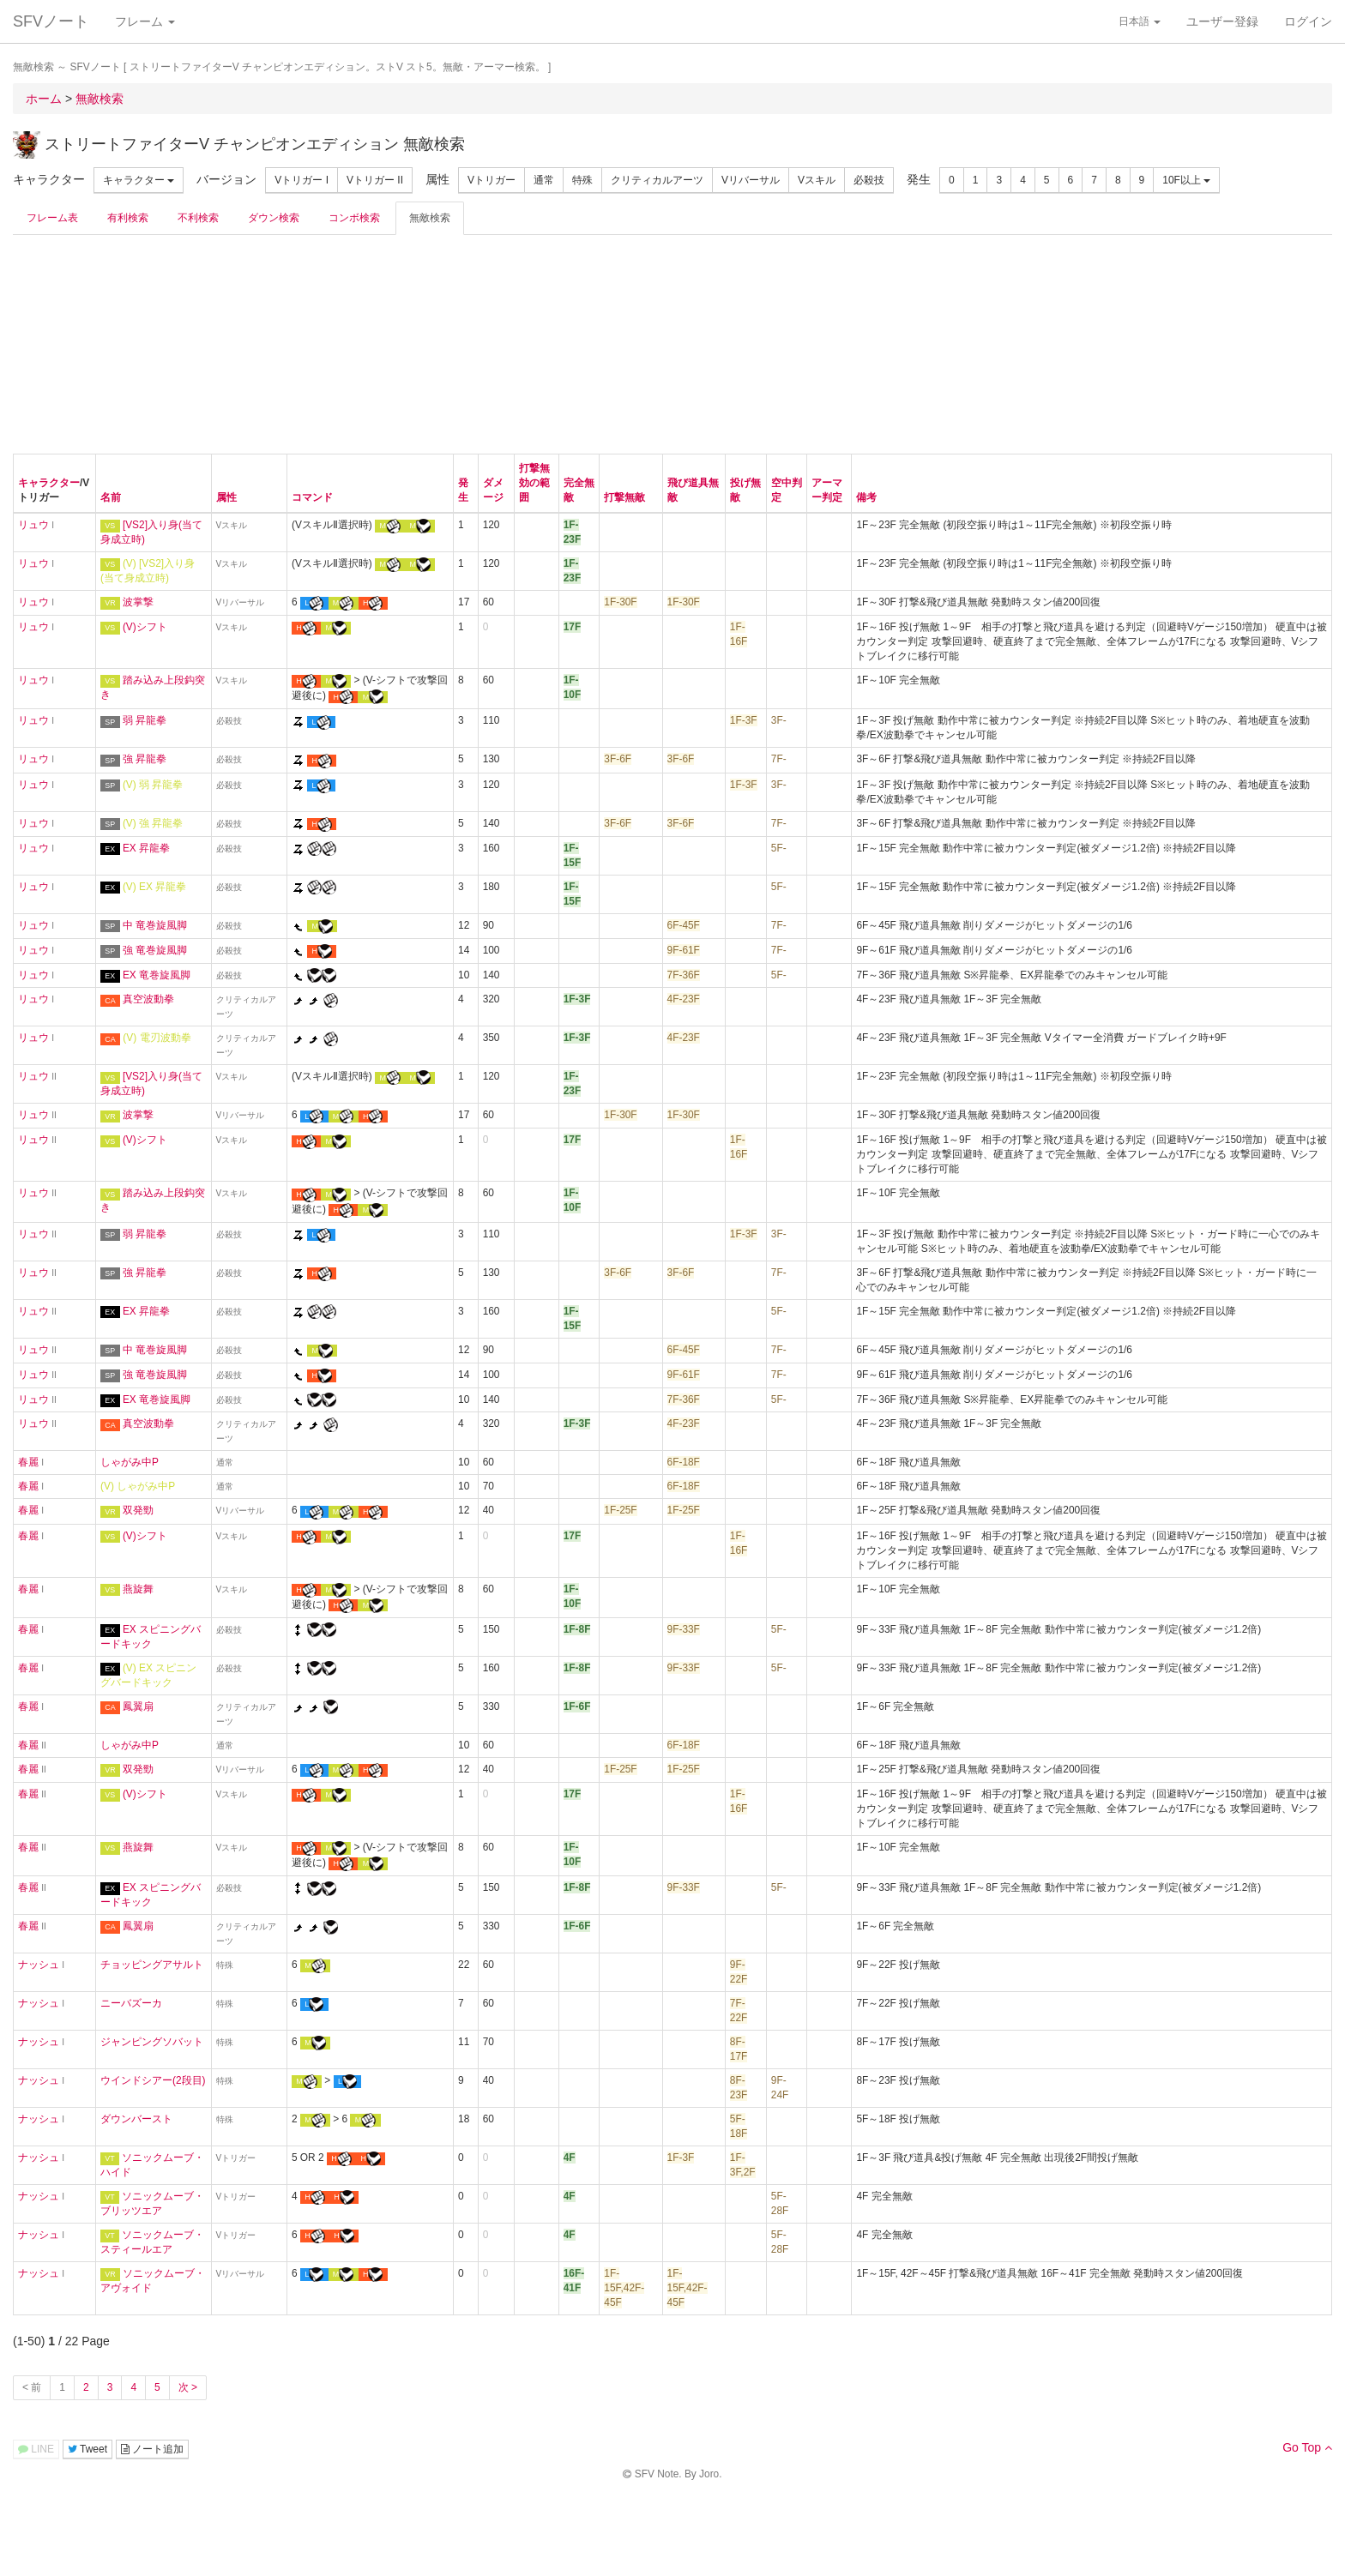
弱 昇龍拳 (144, 720)
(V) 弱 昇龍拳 (153, 785)
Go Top (1307, 2447)
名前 (110, 497)
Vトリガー (491, 180)
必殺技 (868, 180)
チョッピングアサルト (151, 1965)
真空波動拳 (148, 999)
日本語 (1140, 21)
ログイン (1308, 21)
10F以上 (1186, 180)
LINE (36, 2449)
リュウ (33, 525)
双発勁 (138, 1510)
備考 (866, 497)
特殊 (582, 180)
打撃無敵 (624, 497)
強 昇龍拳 (144, 759)
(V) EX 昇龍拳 (154, 887)
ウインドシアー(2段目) (153, 2080)
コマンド (312, 497)
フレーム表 (52, 218)
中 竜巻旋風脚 (155, 925)
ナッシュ (38, 1965)
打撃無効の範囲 (534, 482)
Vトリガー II (375, 180)
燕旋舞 (138, 1589)
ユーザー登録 (1222, 21)
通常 (544, 180)
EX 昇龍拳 (146, 848)
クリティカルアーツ (657, 180)
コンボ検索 (354, 218)
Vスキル (816, 180)
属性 (226, 497)
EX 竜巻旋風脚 (156, 975)
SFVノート (51, 21)
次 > (187, 2387)
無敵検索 (429, 218)
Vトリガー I (301, 180)
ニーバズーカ (131, 2003)
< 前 (31, 2387)
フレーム (145, 21)
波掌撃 (138, 602)
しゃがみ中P (129, 1462)
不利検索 (198, 218)
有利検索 (127, 218)
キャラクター (138, 180)
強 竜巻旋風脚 (155, 950)
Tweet (87, 2449)
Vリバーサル (750, 180)
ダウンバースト (136, 2119)
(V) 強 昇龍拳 (153, 823)
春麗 (28, 1462)
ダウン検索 (273, 218)
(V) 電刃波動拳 (156, 1038)
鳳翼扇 (138, 1706)
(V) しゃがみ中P (137, 1486)
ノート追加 (152, 2449)
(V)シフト (145, 627)
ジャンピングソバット (151, 2042)
